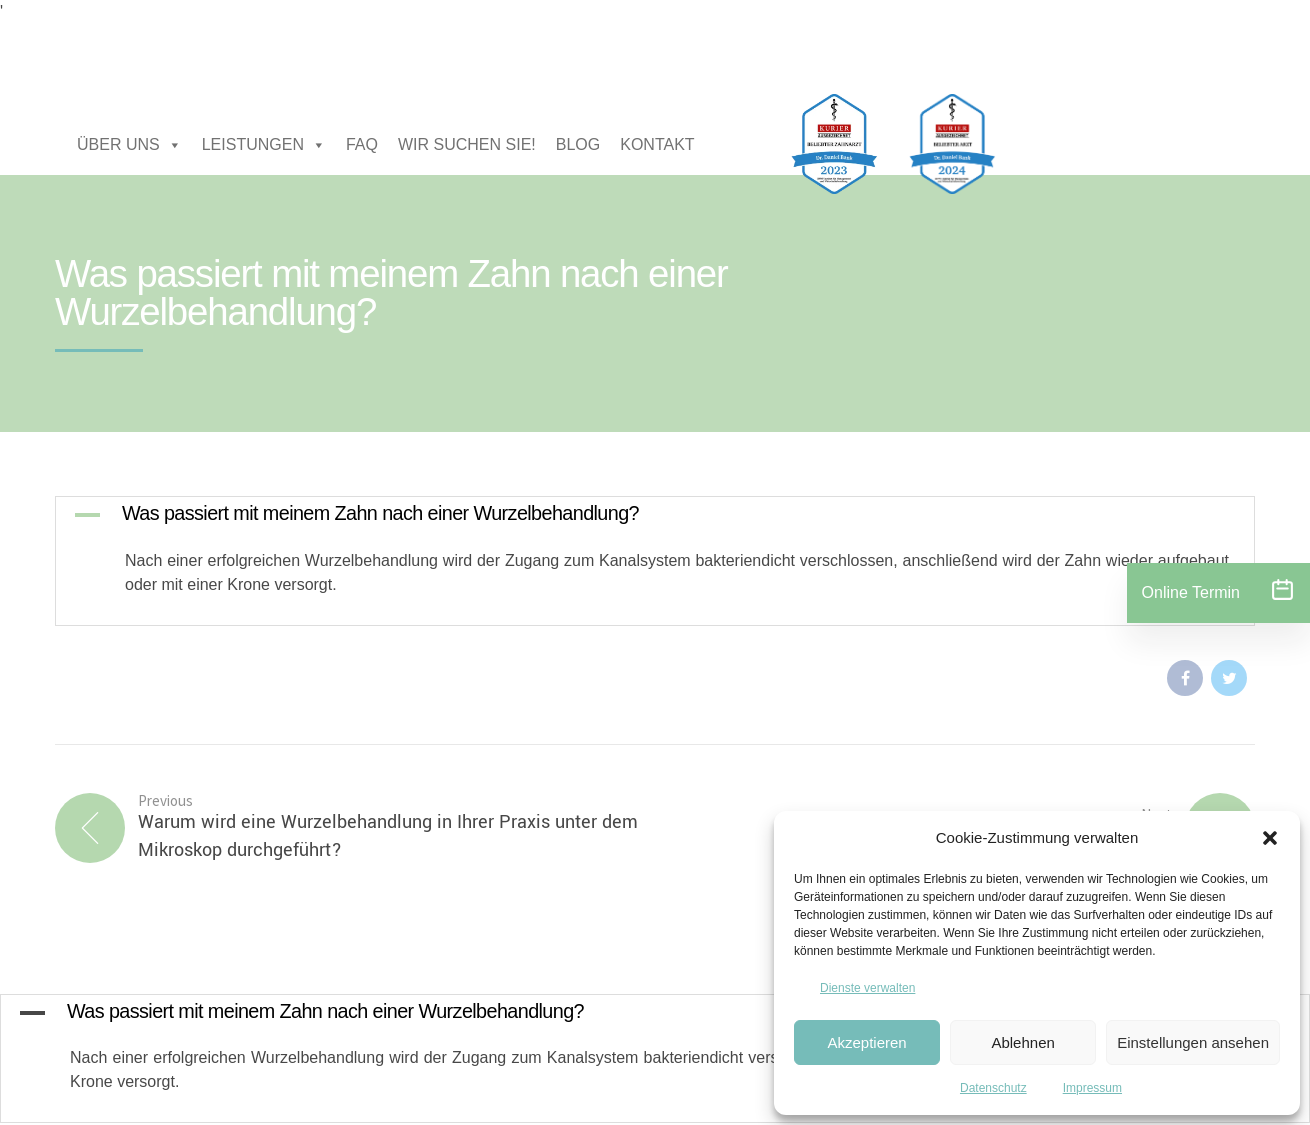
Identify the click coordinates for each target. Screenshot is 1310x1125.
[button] (1270, 838)
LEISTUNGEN (264, 145)
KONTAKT (657, 144)
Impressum (1092, 1088)
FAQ (362, 144)
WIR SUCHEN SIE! (467, 144)
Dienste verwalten (867, 988)
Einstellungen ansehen (1193, 1042)
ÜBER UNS (129, 145)
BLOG (578, 144)
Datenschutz (993, 1088)
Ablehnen (1022, 1042)
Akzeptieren (866, 1042)
